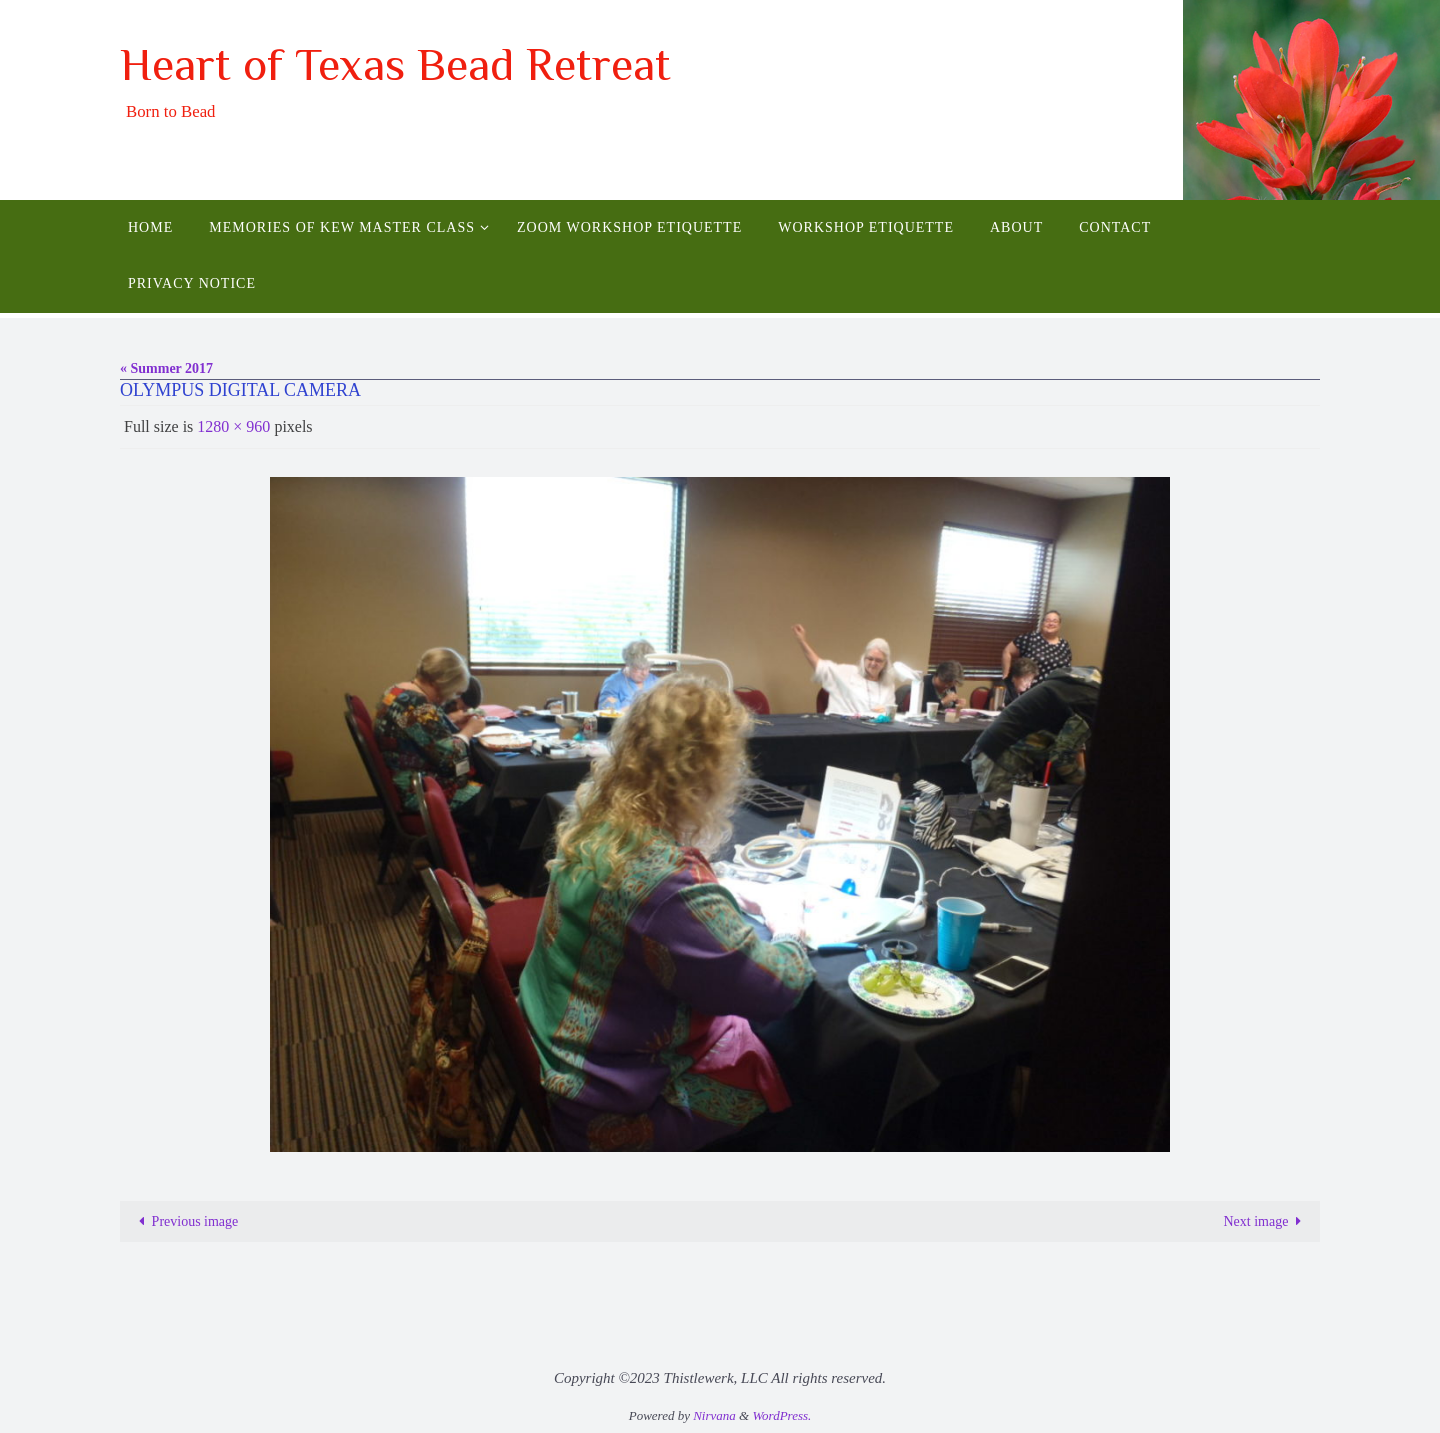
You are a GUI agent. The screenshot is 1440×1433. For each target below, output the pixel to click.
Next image (1265, 1221)
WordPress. (781, 1415)
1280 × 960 (233, 426)
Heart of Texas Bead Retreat (395, 64)
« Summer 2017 (166, 368)
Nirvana (714, 1415)
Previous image (185, 1221)
